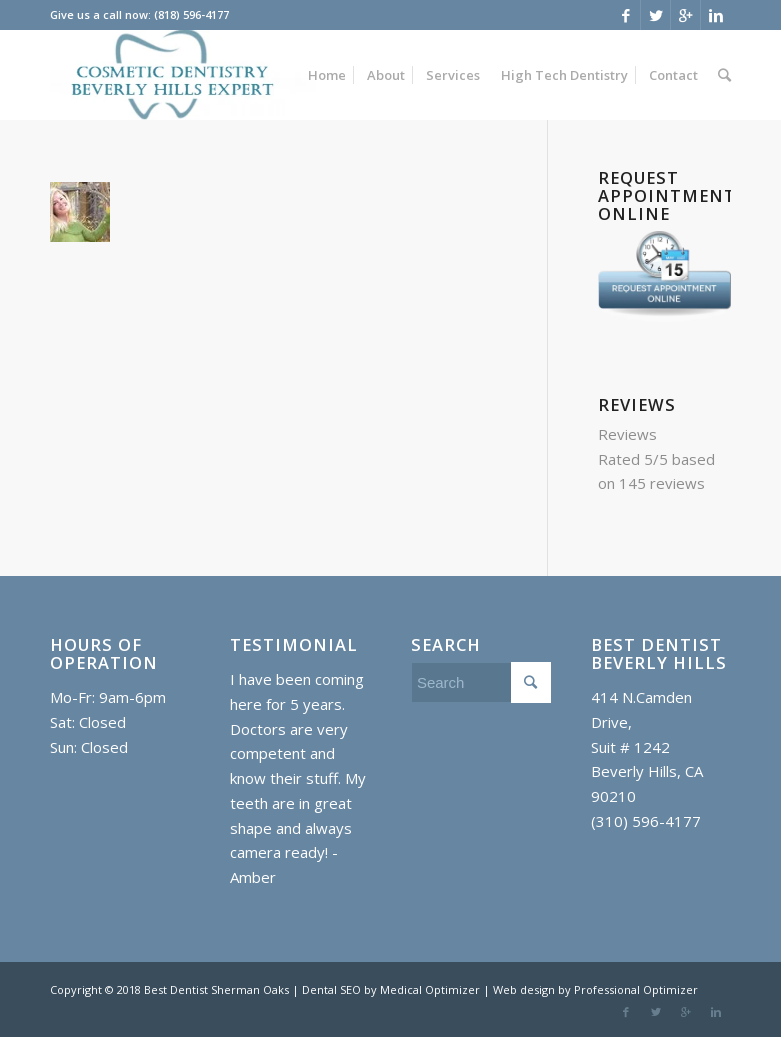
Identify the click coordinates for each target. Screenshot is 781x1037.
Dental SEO (333, 989)
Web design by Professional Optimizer (595, 989)
